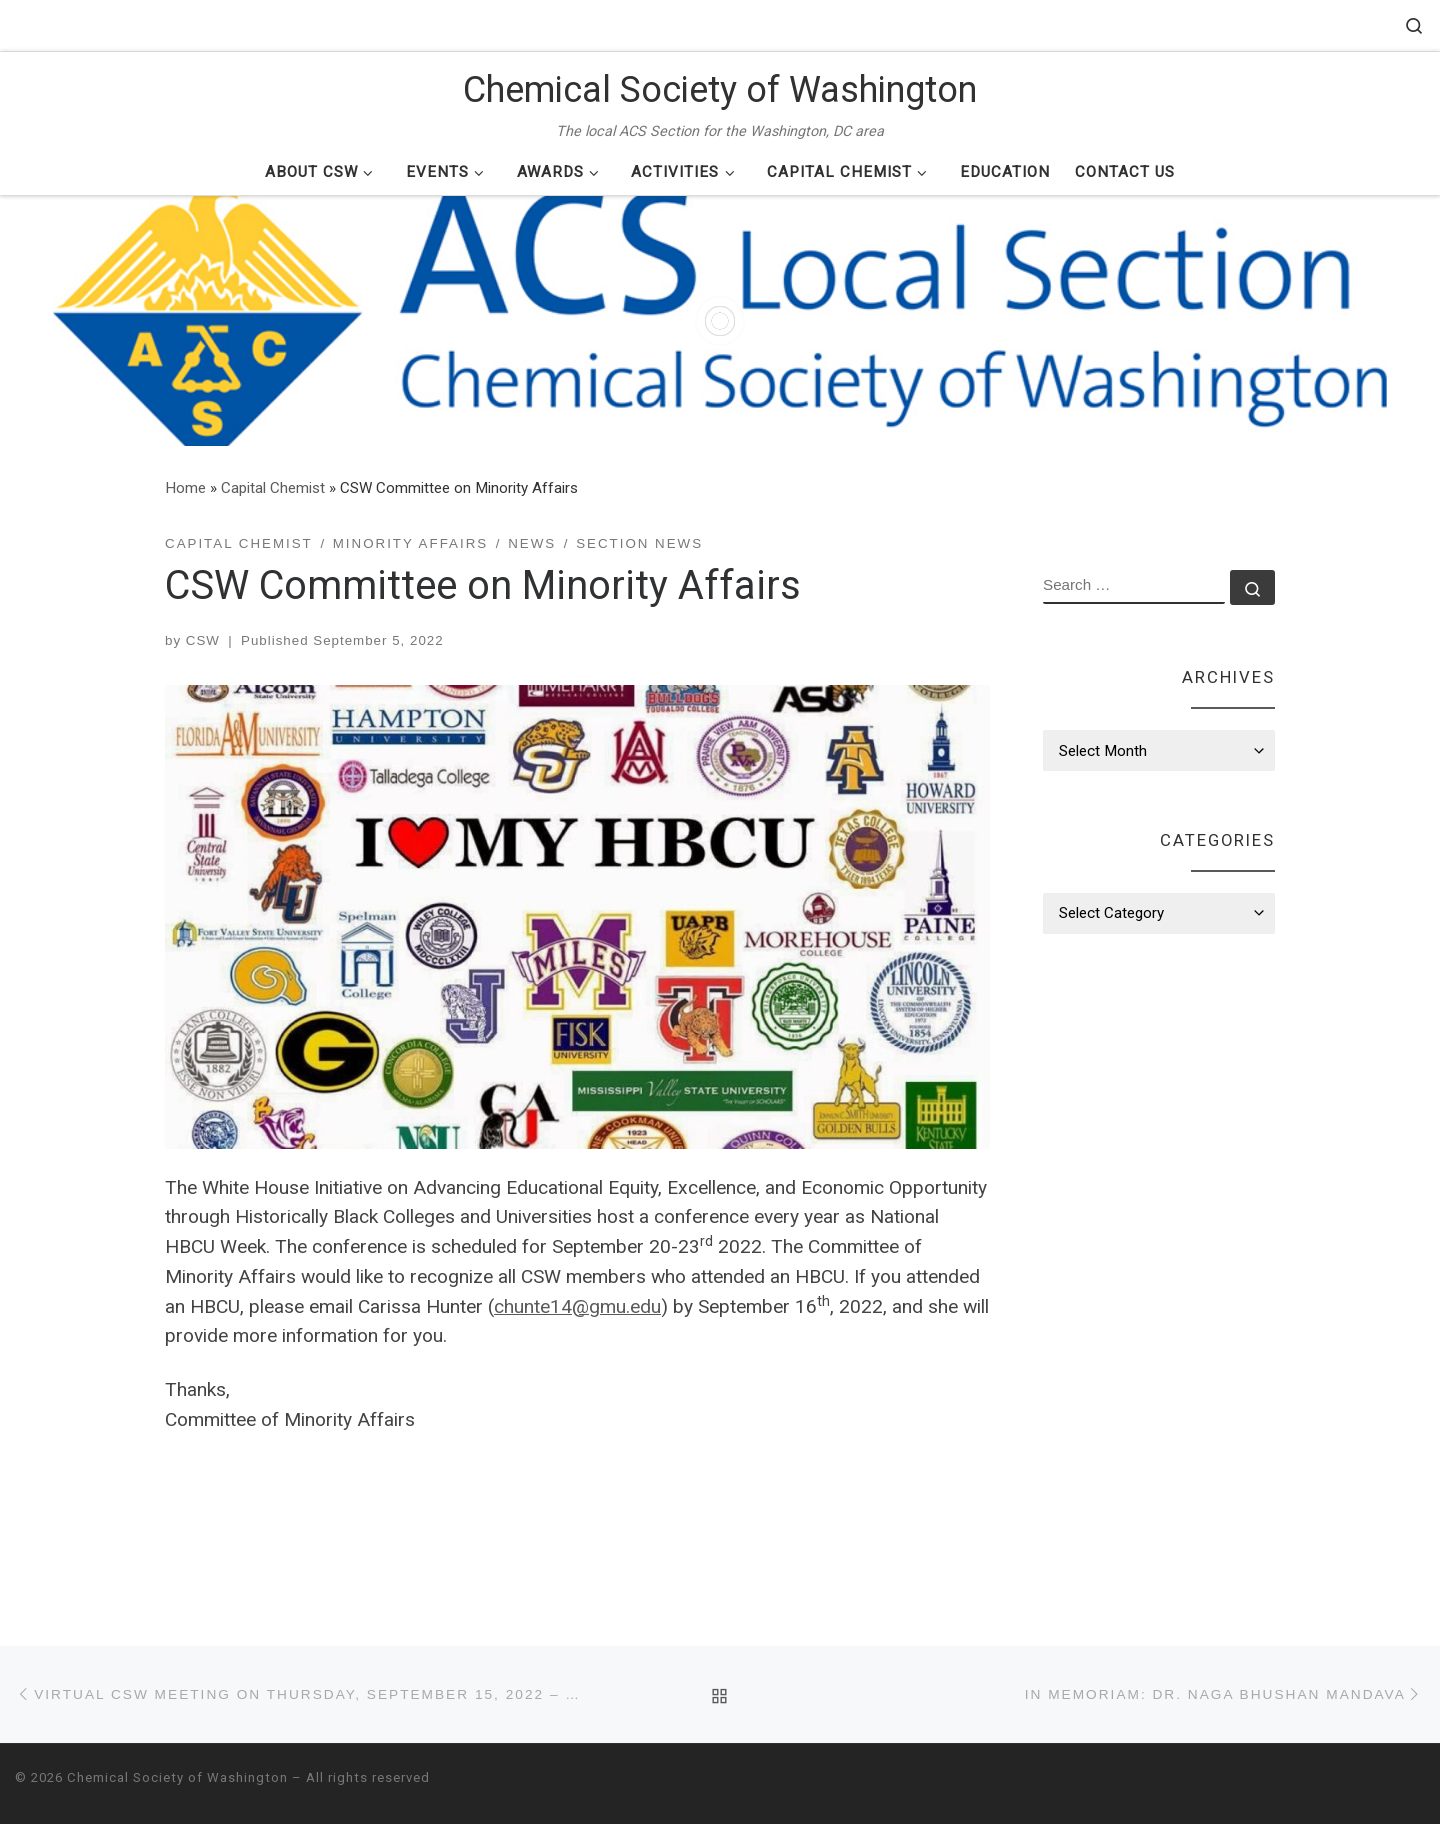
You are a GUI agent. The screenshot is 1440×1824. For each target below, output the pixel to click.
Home (185, 488)
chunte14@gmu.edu (577, 1306)
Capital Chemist (273, 488)
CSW (203, 640)
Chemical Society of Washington (177, 1777)
